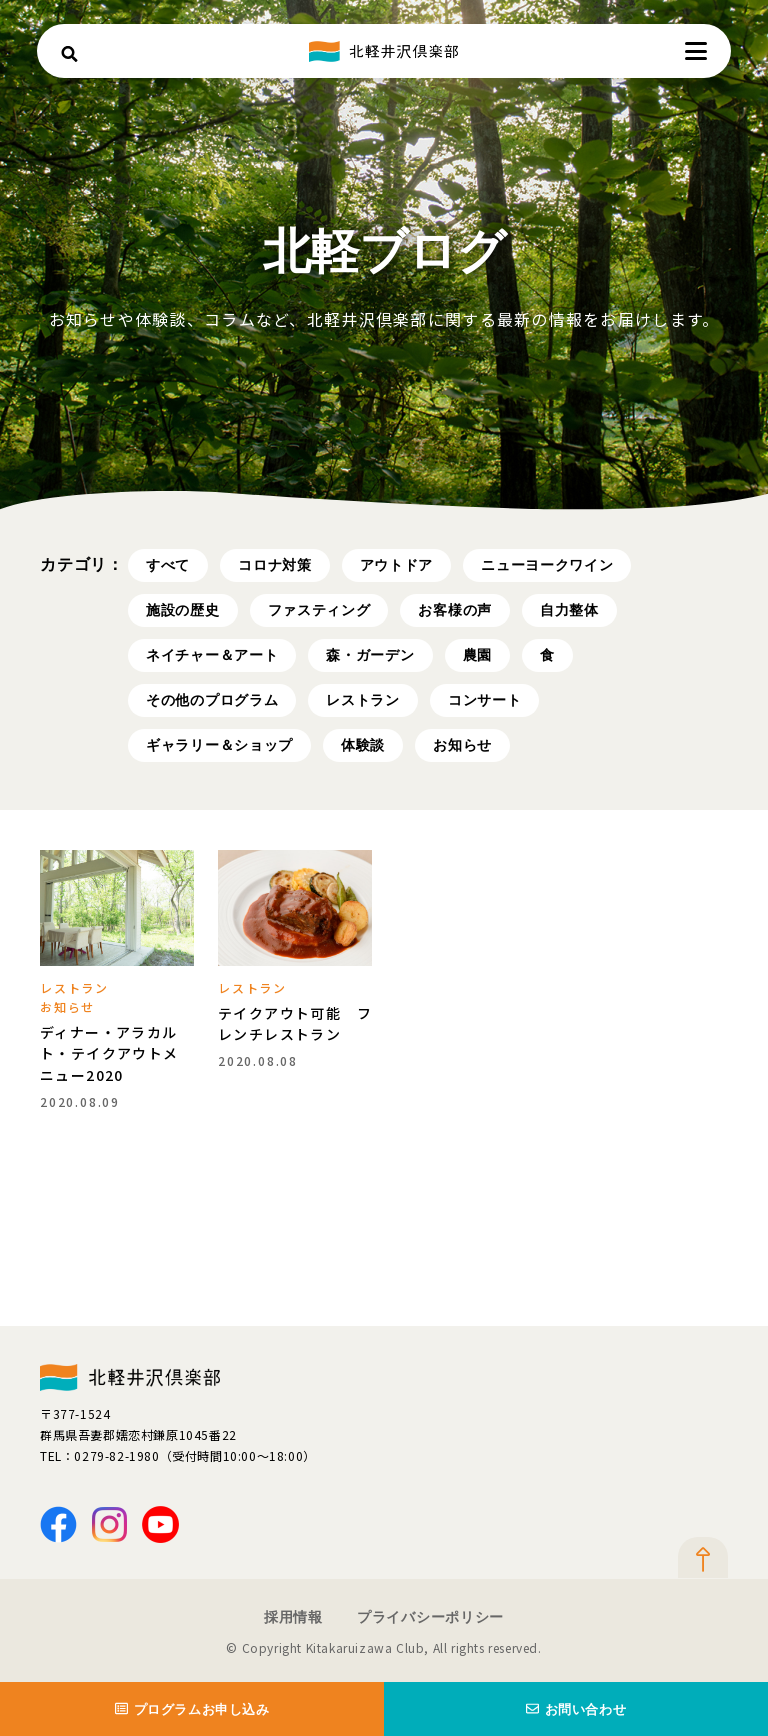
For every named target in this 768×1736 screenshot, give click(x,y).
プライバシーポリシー (430, 1617)
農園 (477, 655)
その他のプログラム (212, 700)
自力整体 (569, 610)
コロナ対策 (275, 565)
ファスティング (319, 610)
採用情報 (293, 1617)
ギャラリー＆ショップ (219, 745)
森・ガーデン (370, 655)
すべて (168, 565)
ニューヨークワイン (547, 565)
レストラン (363, 700)
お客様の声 (455, 610)
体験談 (363, 745)
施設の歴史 (183, 610)
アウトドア (397, 565)
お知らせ (462, 745)
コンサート (485, 700)
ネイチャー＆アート (212, 655)
